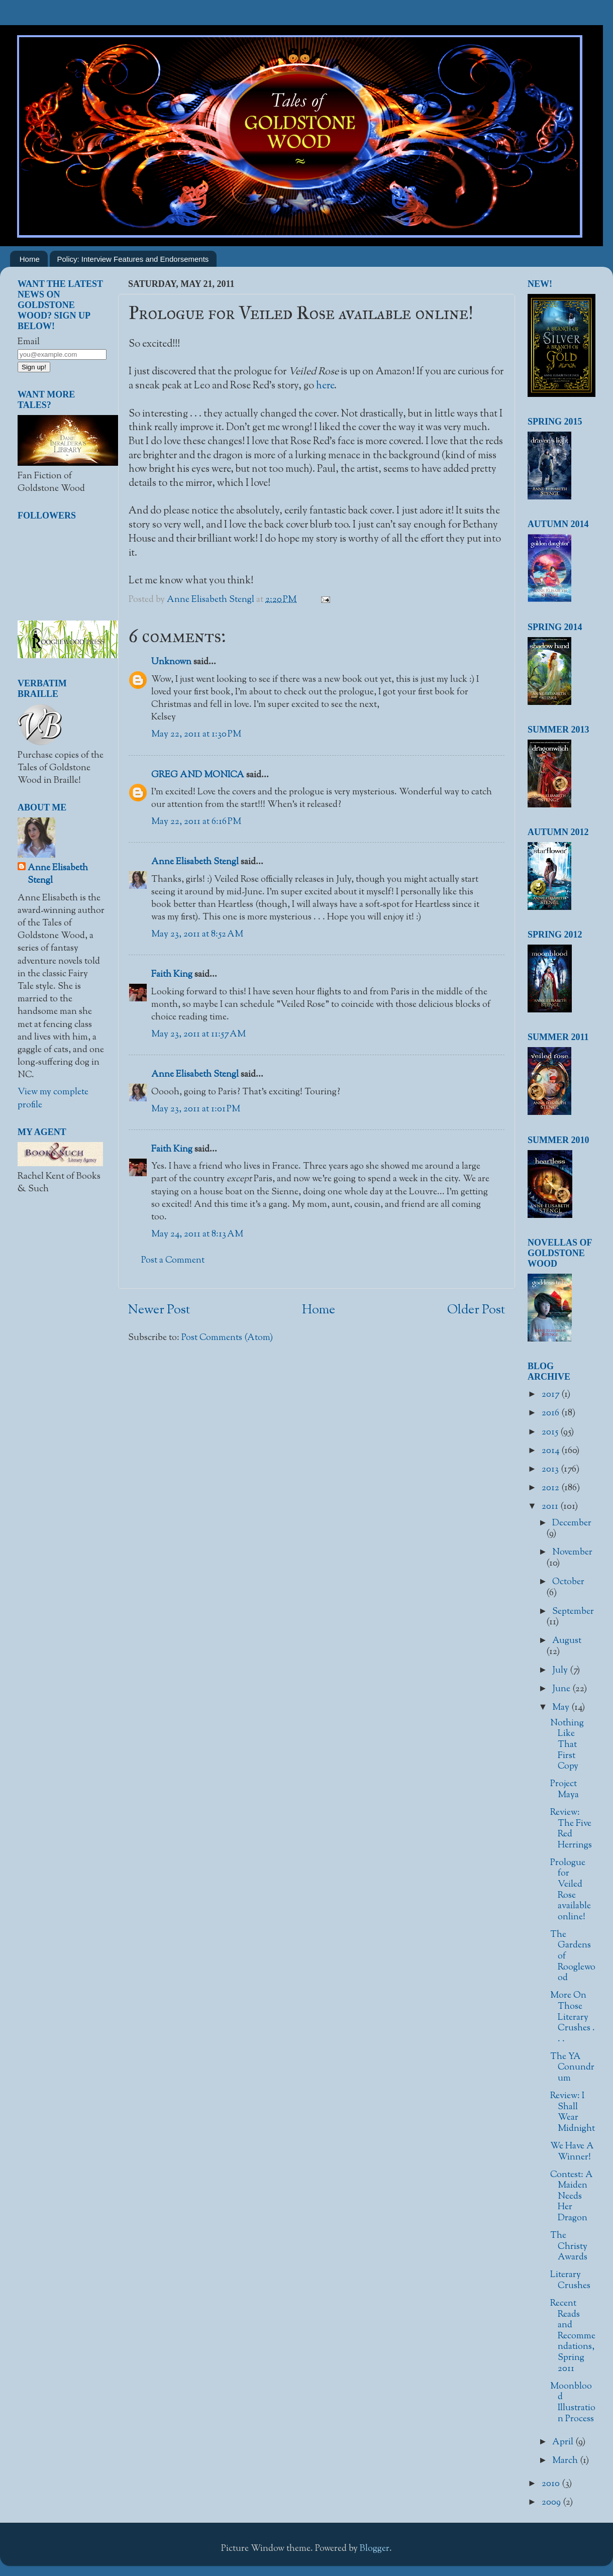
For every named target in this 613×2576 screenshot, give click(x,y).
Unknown (171, 662)
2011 (551, 1506)
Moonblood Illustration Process (572, 2403)
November (572, 1552)
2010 (552, 2484)
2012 (551, 1488)
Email (29, 342)
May (561, 1707)
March (566, 2460)
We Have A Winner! (572, 2152)
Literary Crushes (570, 2281)
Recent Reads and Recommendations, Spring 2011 (572, 2336)
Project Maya (564, 1790)
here (325, 386)
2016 (551, 1413)
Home (30, 259)
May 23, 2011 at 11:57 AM (198, 1034)
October (568, 1582)
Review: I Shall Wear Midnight (572, 2112)
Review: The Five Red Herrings (571, 1829)
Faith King (171, 974)
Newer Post (159, 1310)
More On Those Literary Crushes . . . (572, 2017)
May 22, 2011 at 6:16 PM (196, 822)
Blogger (374, 2548)
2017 (551, 1394)
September (573, 1611)
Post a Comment (173, 1260)
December (571, 1523)
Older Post (476, 1310)
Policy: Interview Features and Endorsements (133, 259)
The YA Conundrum (572, 2067)
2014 (551, 1451)
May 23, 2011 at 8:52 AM (197, 934)
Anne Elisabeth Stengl (195, 862)
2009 (552, 2502)
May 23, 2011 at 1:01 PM (195, 1109)
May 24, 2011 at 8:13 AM (197, 1234)
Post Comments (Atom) (227, 1338)
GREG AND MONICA (197, 775)
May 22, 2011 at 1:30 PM (196, 734)
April (563, 2442)
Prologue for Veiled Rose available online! (570, 1890)
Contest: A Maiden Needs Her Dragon (571, 2197)
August (566, 1640)
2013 (551, 1469)
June (562, 1689)
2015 (551, 1432)
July (561, 1670)
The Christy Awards (568, 2246)
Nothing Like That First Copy (567, 1745)
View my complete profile (53, 1098)
